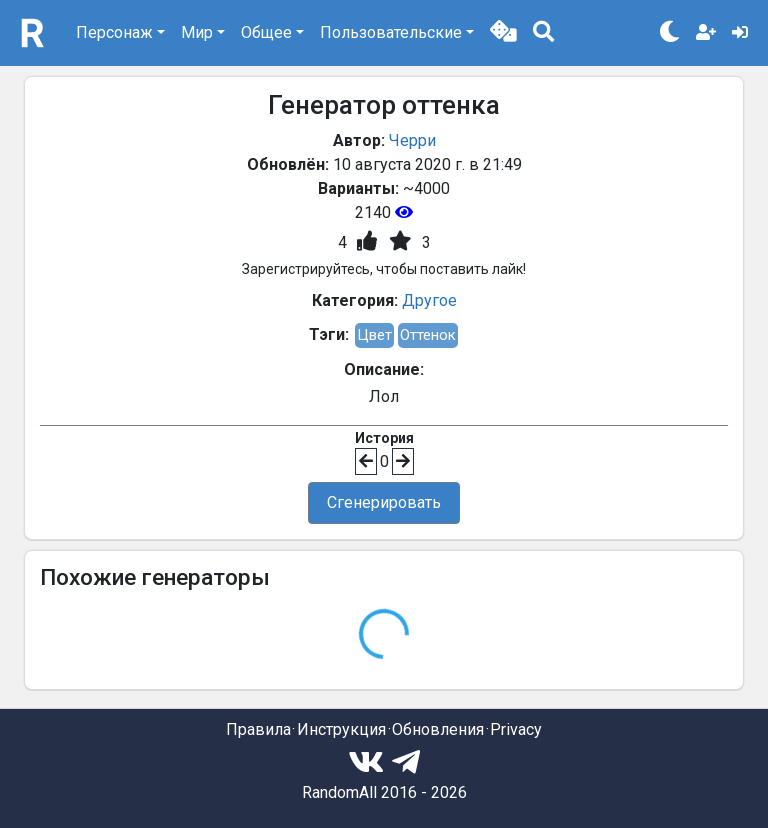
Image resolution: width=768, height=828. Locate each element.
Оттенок (428, 335)
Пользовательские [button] (391, 32)
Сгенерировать (384, 502)
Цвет (374, 335)
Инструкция (341, 729)
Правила (258, 729)
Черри (412, 140)
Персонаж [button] (114, 32)
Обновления (438, 729)
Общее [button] (266, 32)
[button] (503, 33)
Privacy (516, 729)
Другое (429, 300)
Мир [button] (197, 32)
